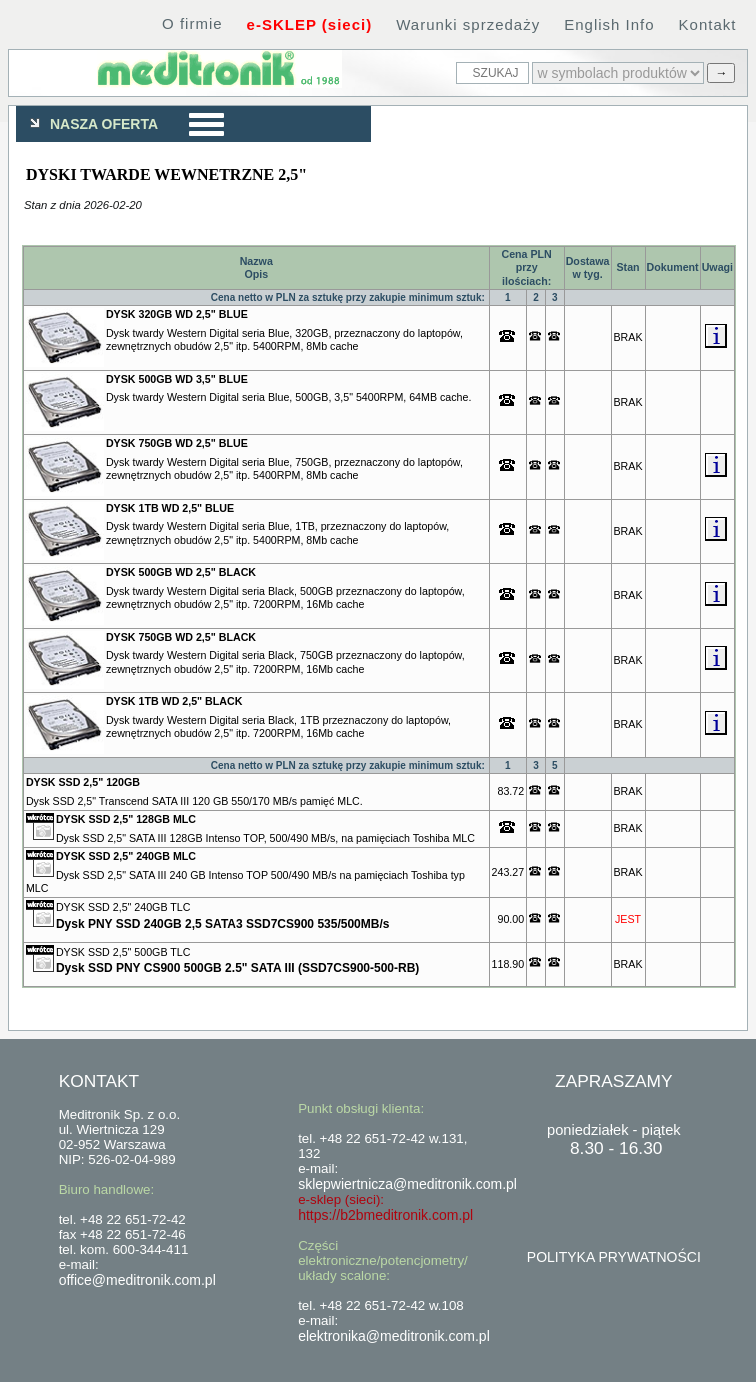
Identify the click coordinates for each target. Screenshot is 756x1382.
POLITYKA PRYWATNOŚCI (614, 1257)
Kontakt (708, 24)
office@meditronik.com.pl (137, 1280)
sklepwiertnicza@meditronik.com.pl (407, 1184)
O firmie (192, 23)
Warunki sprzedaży (468, 24)
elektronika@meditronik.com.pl (394, 1336)
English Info (609, 24)
